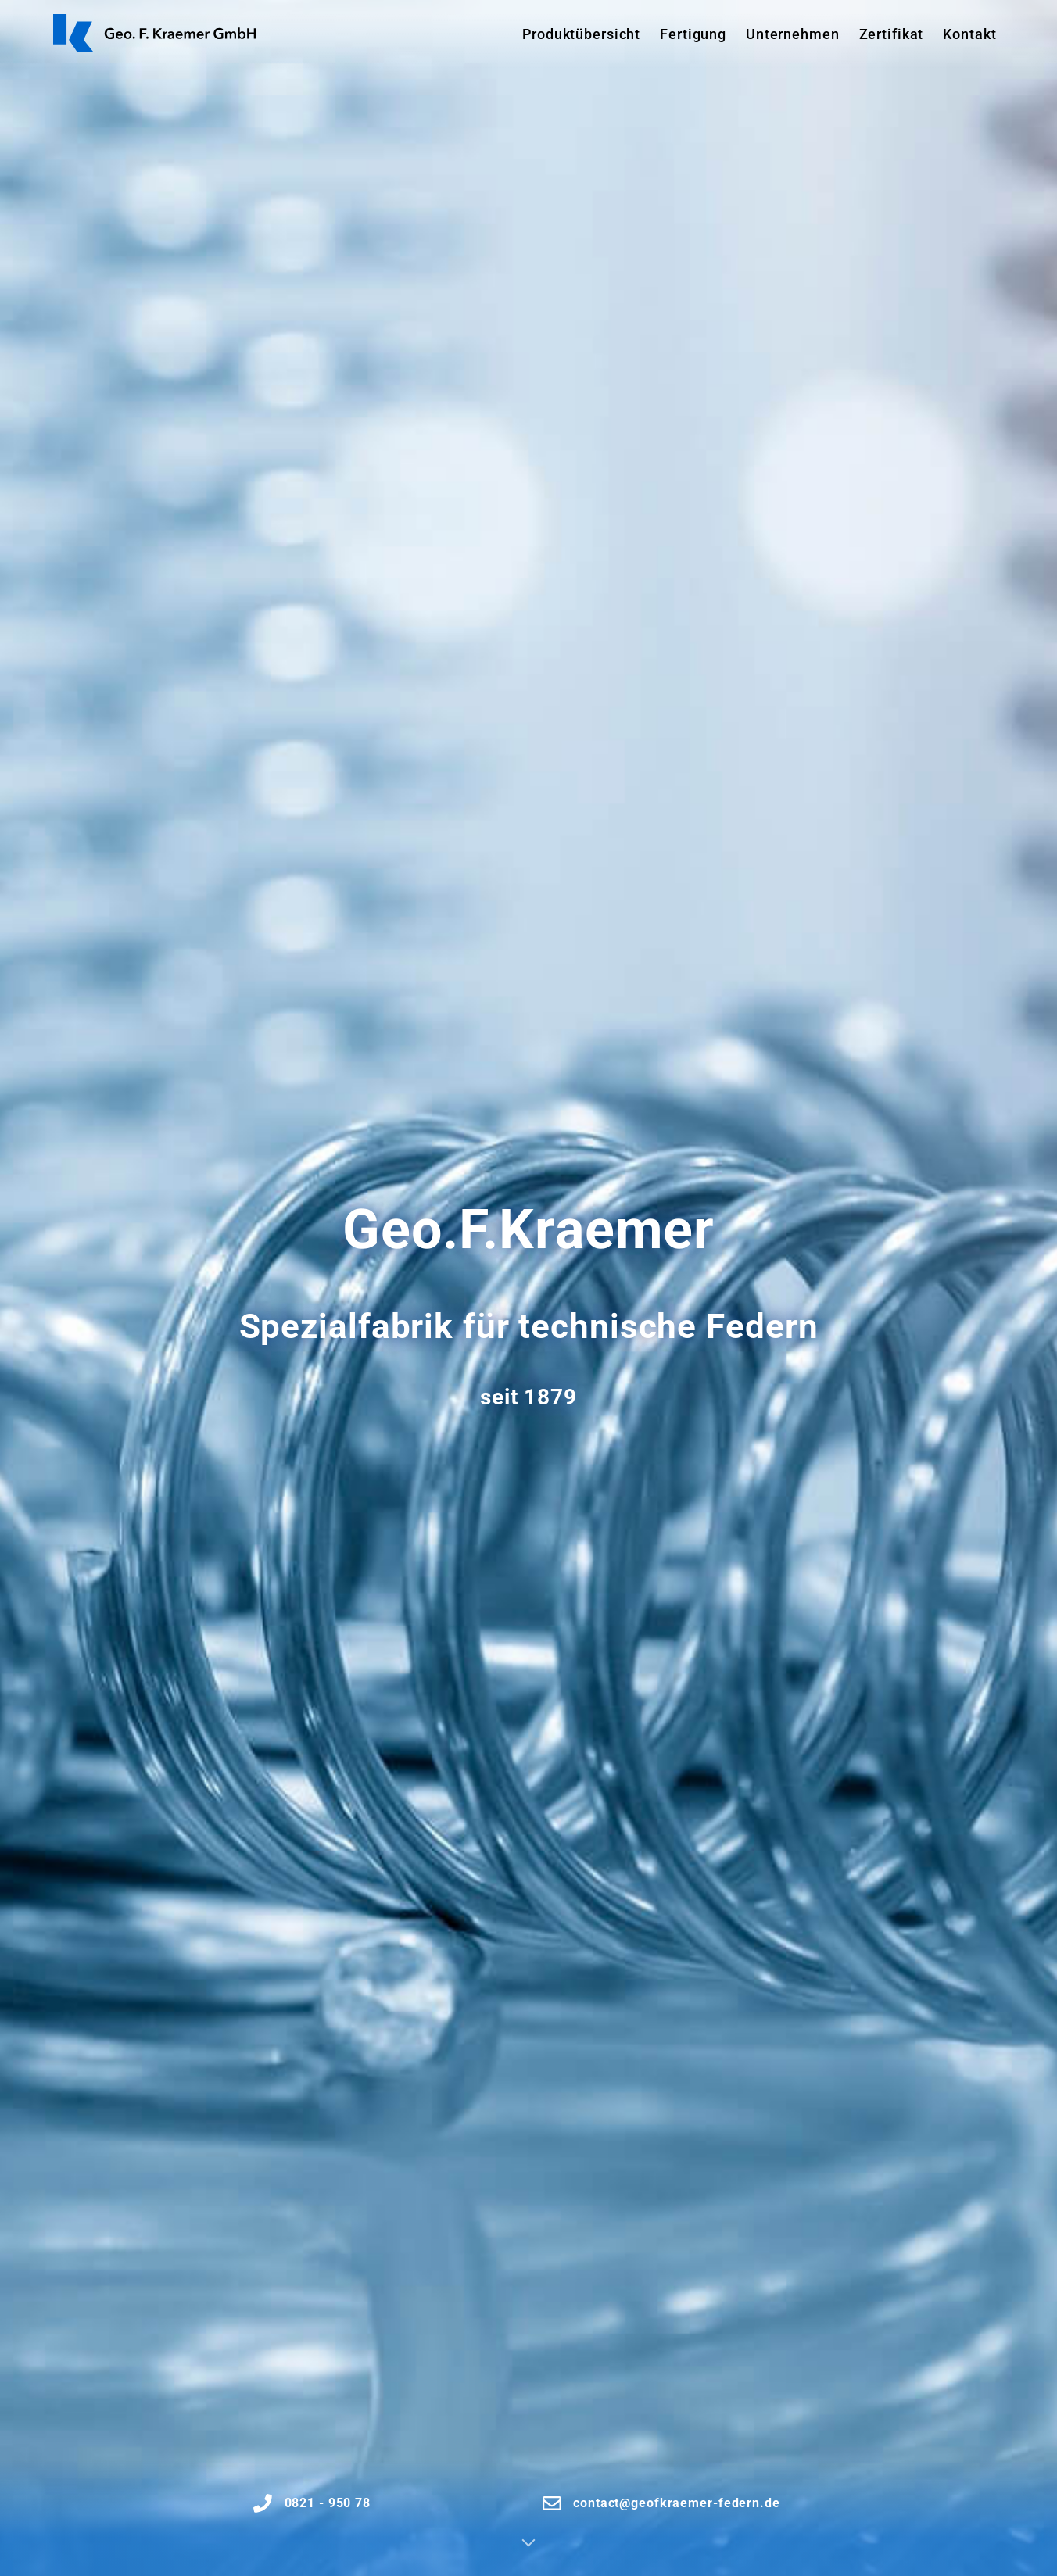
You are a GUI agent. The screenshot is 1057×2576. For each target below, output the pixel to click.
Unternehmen (793, 34)
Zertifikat (891, 34)
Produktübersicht (581, 34)
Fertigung (693, 34)
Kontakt (969, 34)
